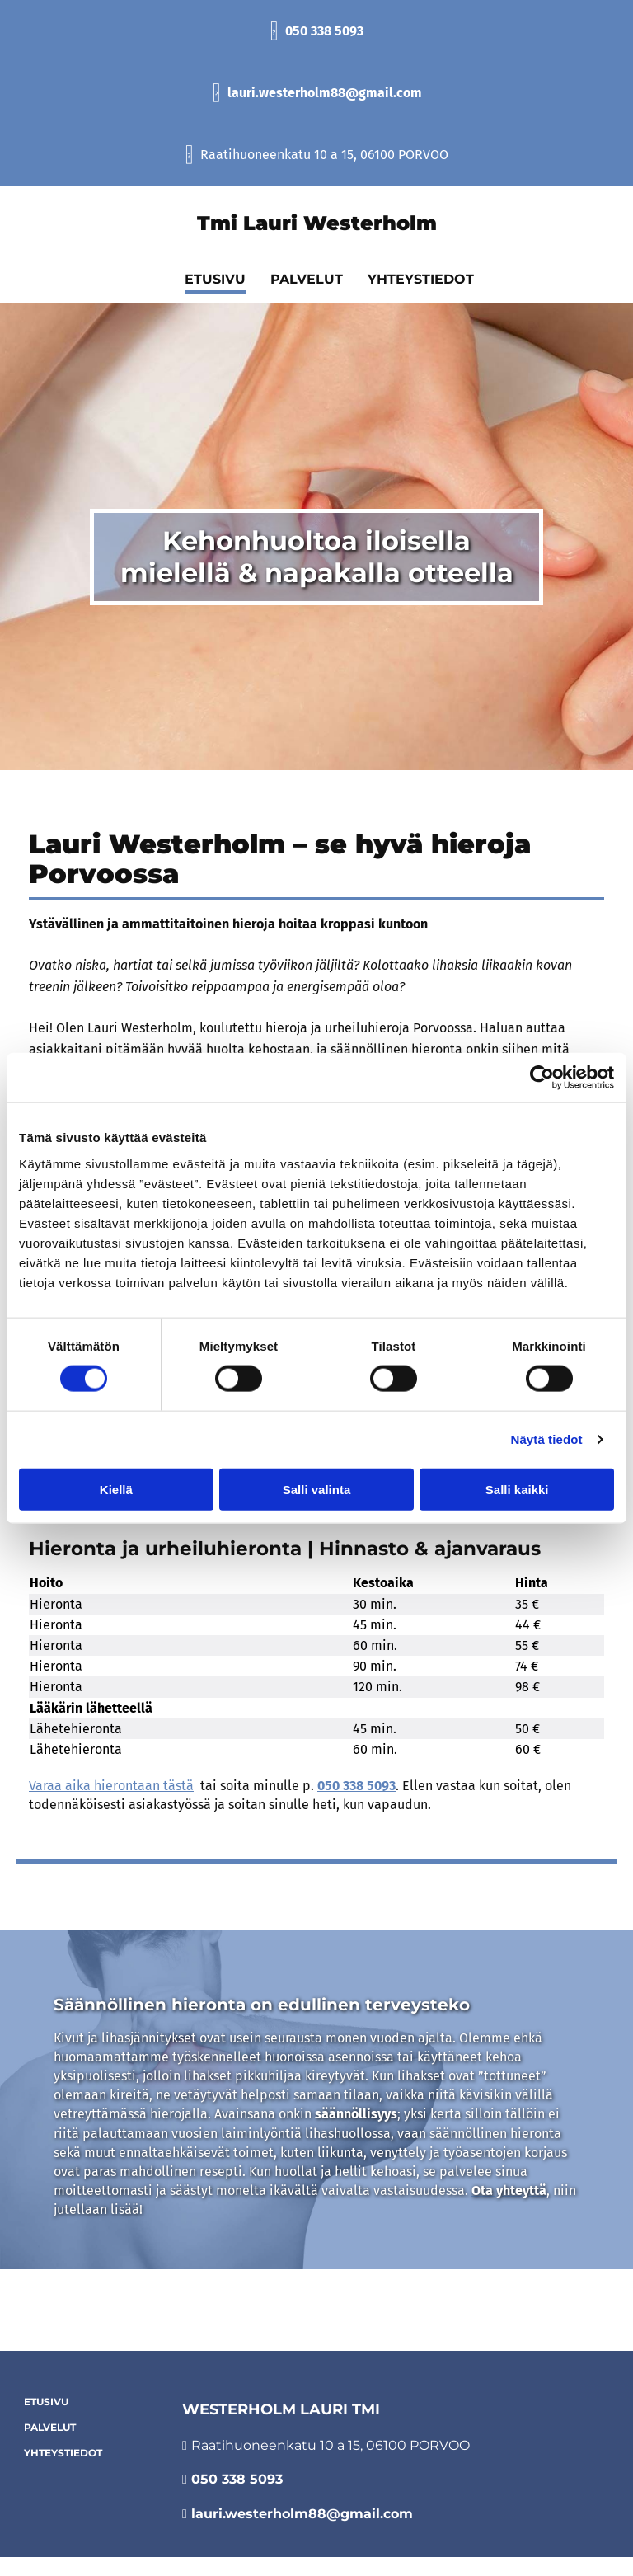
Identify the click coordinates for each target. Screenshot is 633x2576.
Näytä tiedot (547, 1439)
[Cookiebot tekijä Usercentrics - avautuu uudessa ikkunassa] (542, 1077)
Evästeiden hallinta (316, 2322)
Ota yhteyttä (508, 2190)
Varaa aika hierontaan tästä (111, 1785)
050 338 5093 (324, 31)
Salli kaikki (517, 1489)
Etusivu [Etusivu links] (215, 279)
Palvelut (50, 2427)
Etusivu (46, 2401)
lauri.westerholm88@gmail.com (324, 93)
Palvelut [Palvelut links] (306, 279)
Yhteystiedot (63, 2453)
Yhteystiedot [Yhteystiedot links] (421, 279)
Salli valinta (317, 1489)
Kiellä (116, 1489)
